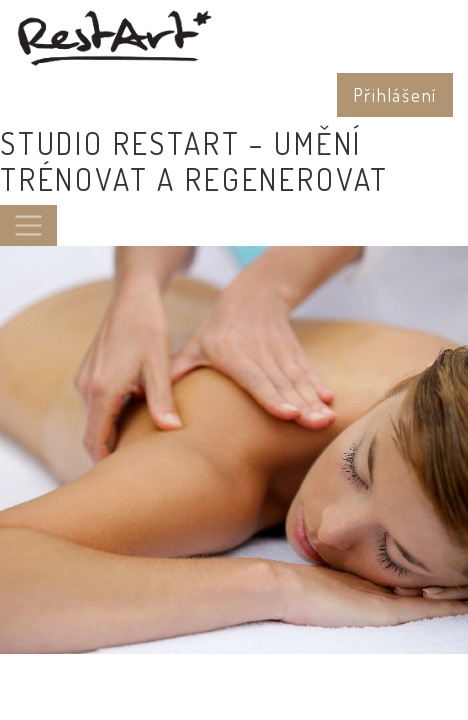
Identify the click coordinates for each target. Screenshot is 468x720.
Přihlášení (395, 94)
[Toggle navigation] (28, 225)
